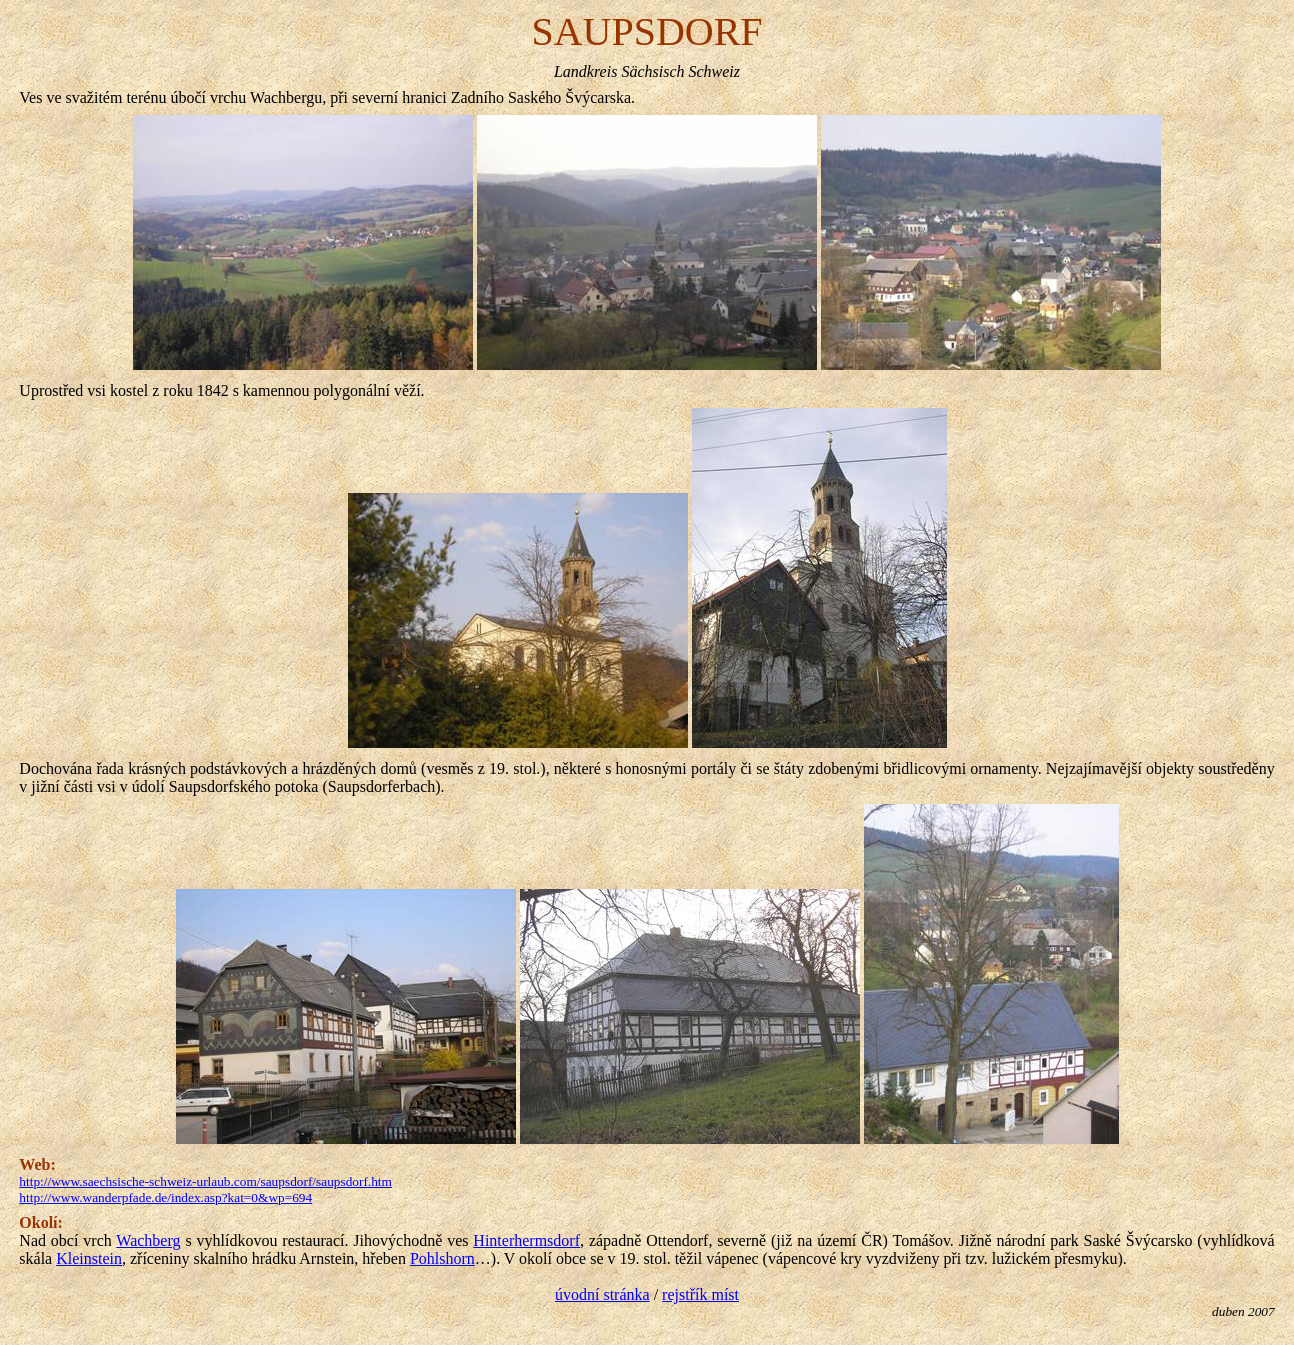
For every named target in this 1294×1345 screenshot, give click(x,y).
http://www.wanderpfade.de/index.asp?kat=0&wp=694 (165, 1197)
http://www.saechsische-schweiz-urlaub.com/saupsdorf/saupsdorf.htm (205, 1181)
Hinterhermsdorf (526, 1240)
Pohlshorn (442, 1258)
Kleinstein (89, 1258)
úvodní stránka (602, 1294)
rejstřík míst (700, 1294)
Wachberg (148, 1240)
